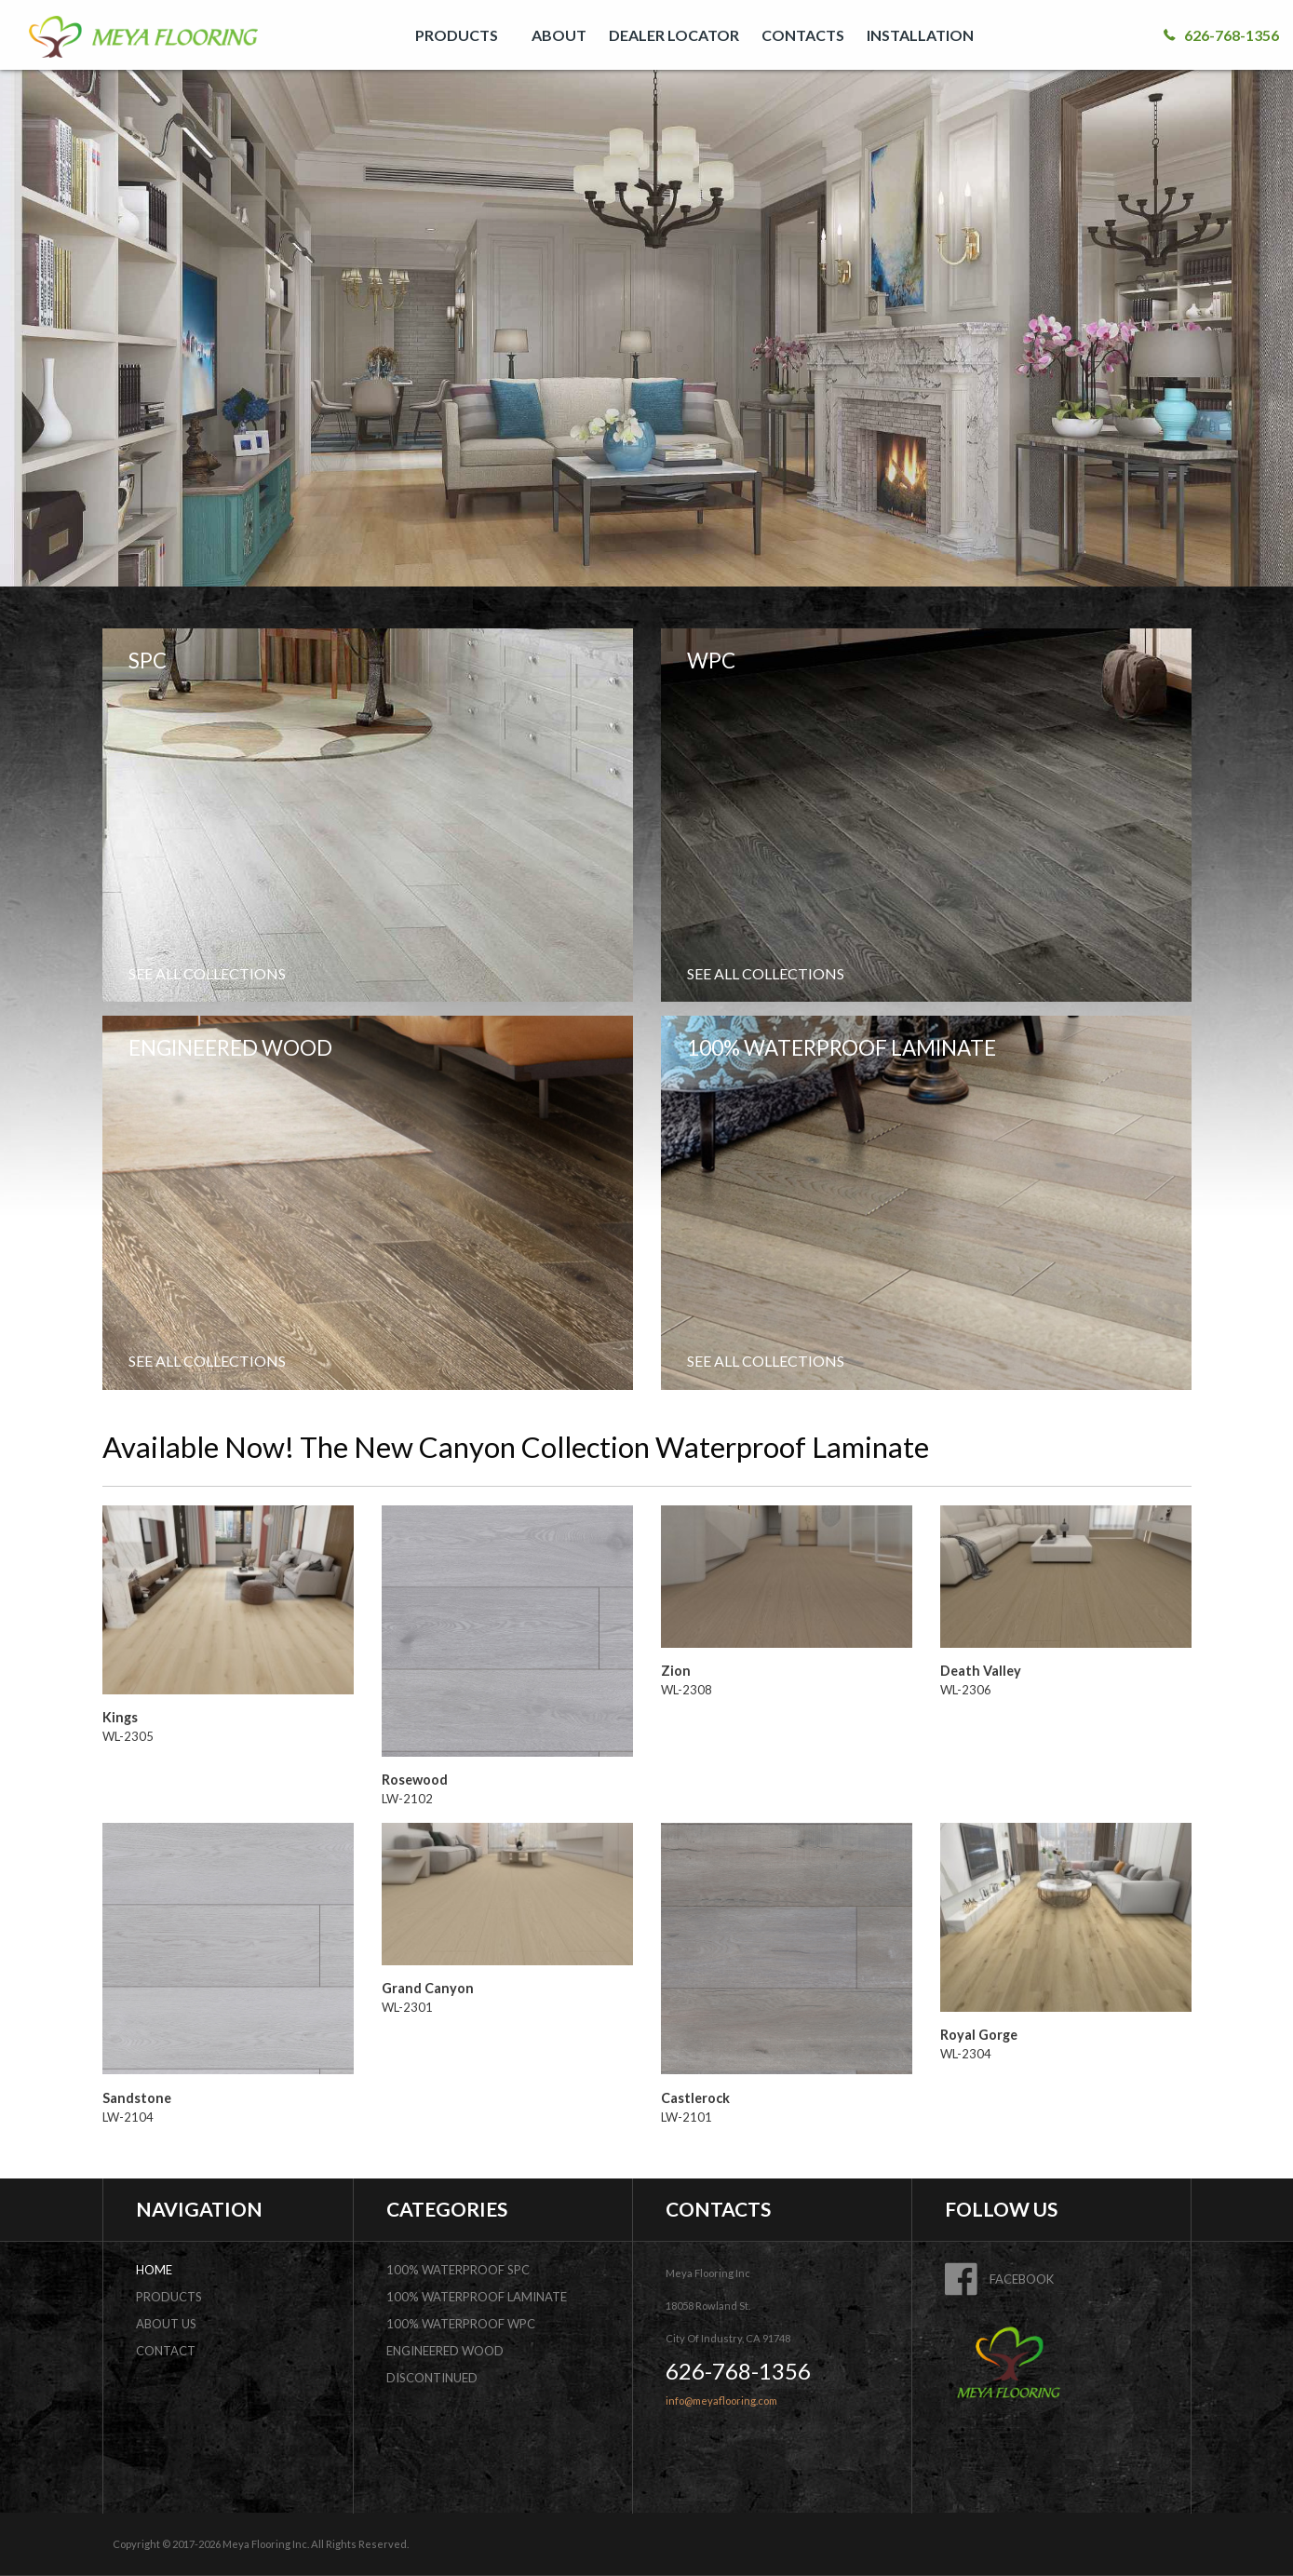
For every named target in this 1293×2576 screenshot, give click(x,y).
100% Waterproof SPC (458, 2269)
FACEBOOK (999, 2279)
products (169, 2296)
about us (166, 2323)
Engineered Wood (445, 2350)
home (154, 2269)
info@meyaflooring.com (721, 2400)
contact (165, 2350)
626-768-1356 (1221, 35)
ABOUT (559, 35)
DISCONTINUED (432, 2377)
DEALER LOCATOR (674, 35)
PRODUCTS (456, 35)
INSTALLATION (920, 35)
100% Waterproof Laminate (476, 2296)
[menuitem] (462, 35)
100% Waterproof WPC (460, 2323)
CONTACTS (802, 35)
